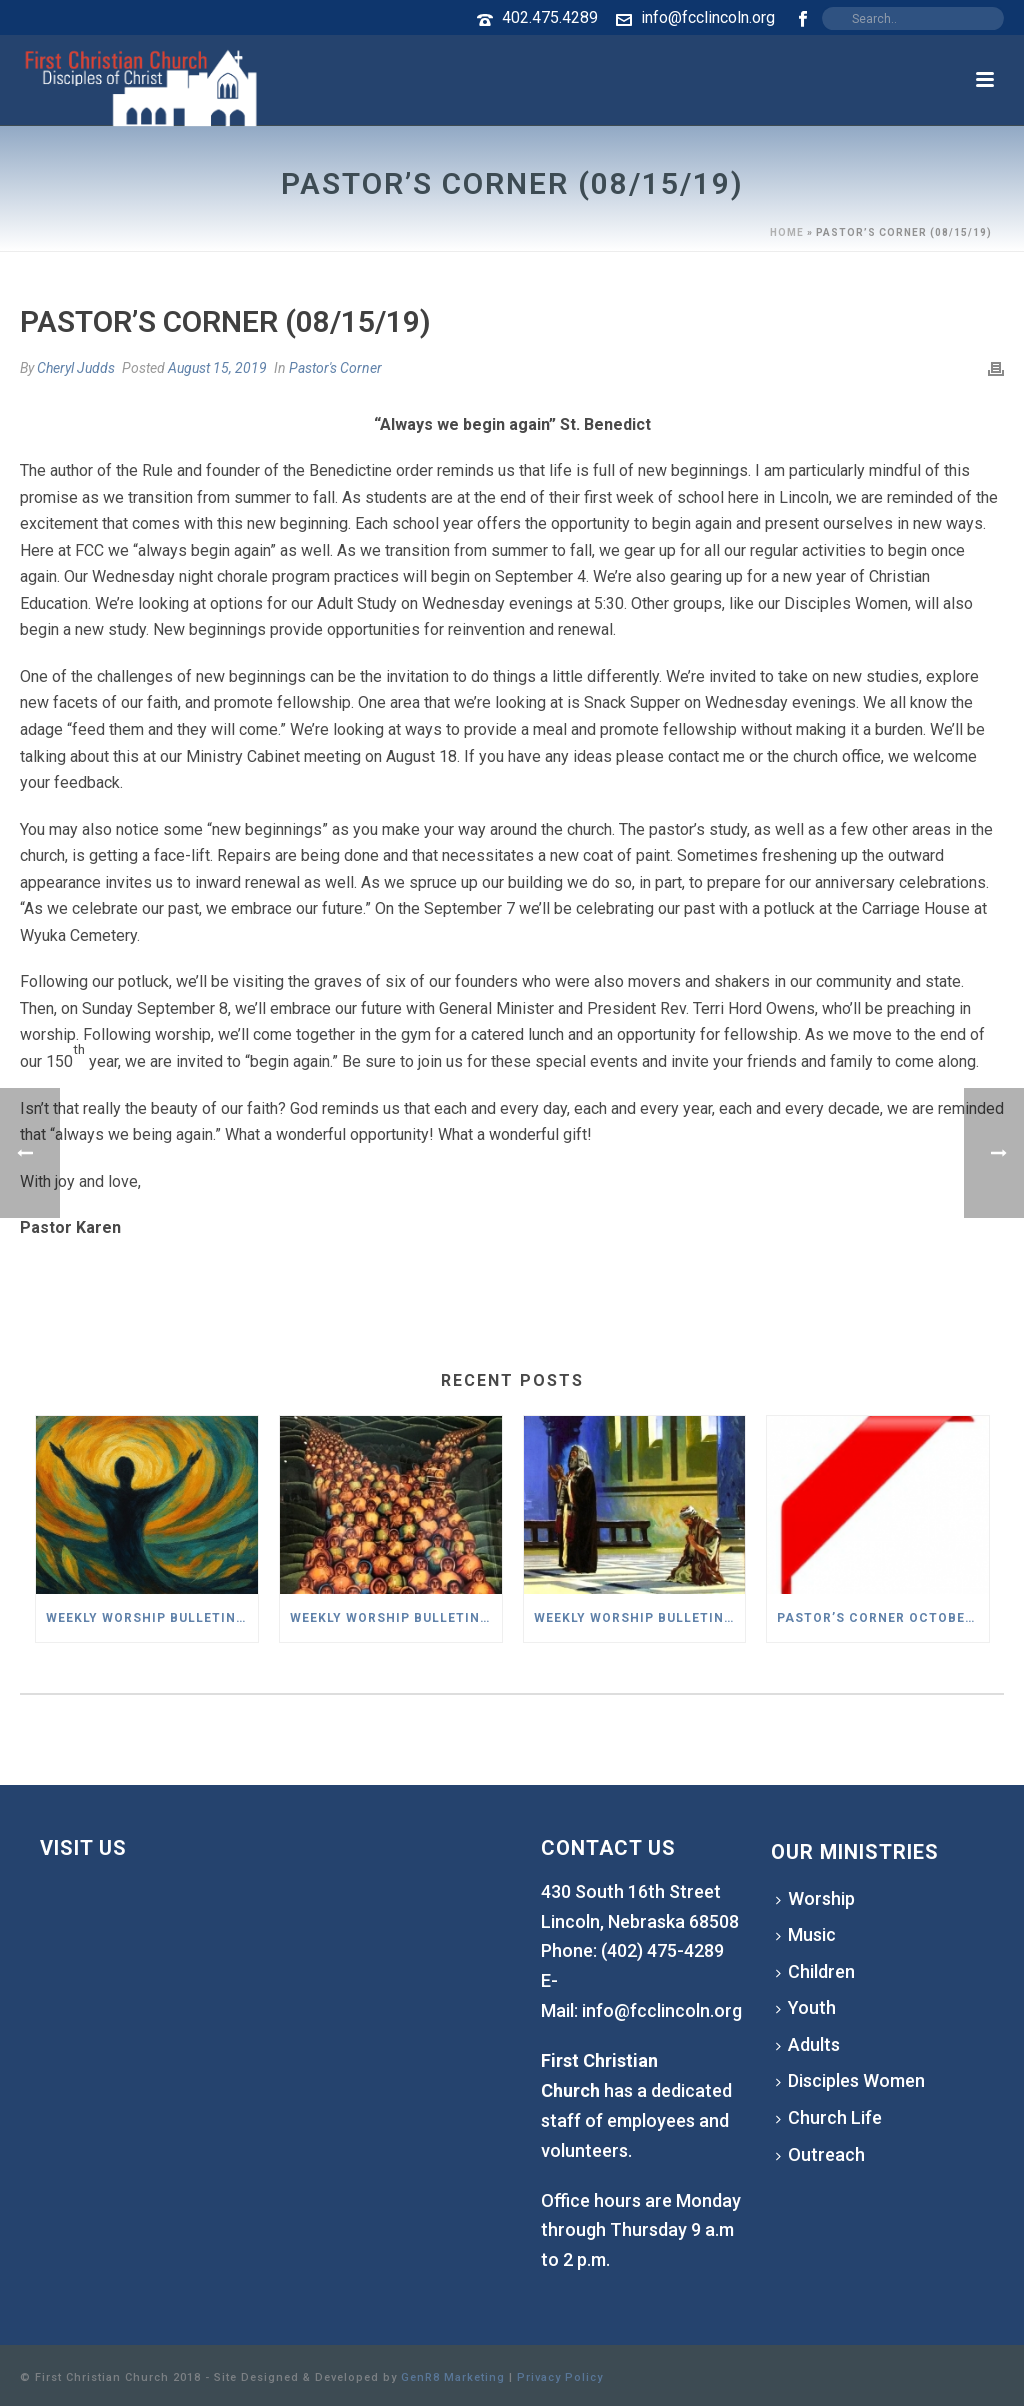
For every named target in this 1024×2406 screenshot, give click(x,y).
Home (787, 232)
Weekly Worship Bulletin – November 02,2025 (396, 1618)
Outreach (820, 2154)
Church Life (829, 2117)
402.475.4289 (550, 17)
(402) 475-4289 (662, 1950)
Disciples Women (850, 2080)
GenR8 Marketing (453, 2377)
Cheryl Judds (76, 368)
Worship (815, 1898)
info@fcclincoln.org (708, 17)
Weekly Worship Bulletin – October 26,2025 (640, 1618)
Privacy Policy (560, 2377)
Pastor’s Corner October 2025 (883, 1618)
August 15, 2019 (217, 368)
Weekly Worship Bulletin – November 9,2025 (152, 1618)
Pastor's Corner (335, 368)
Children (815, 1971)
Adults (808, 2044)
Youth (806, 2007)
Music (806, 1934)
